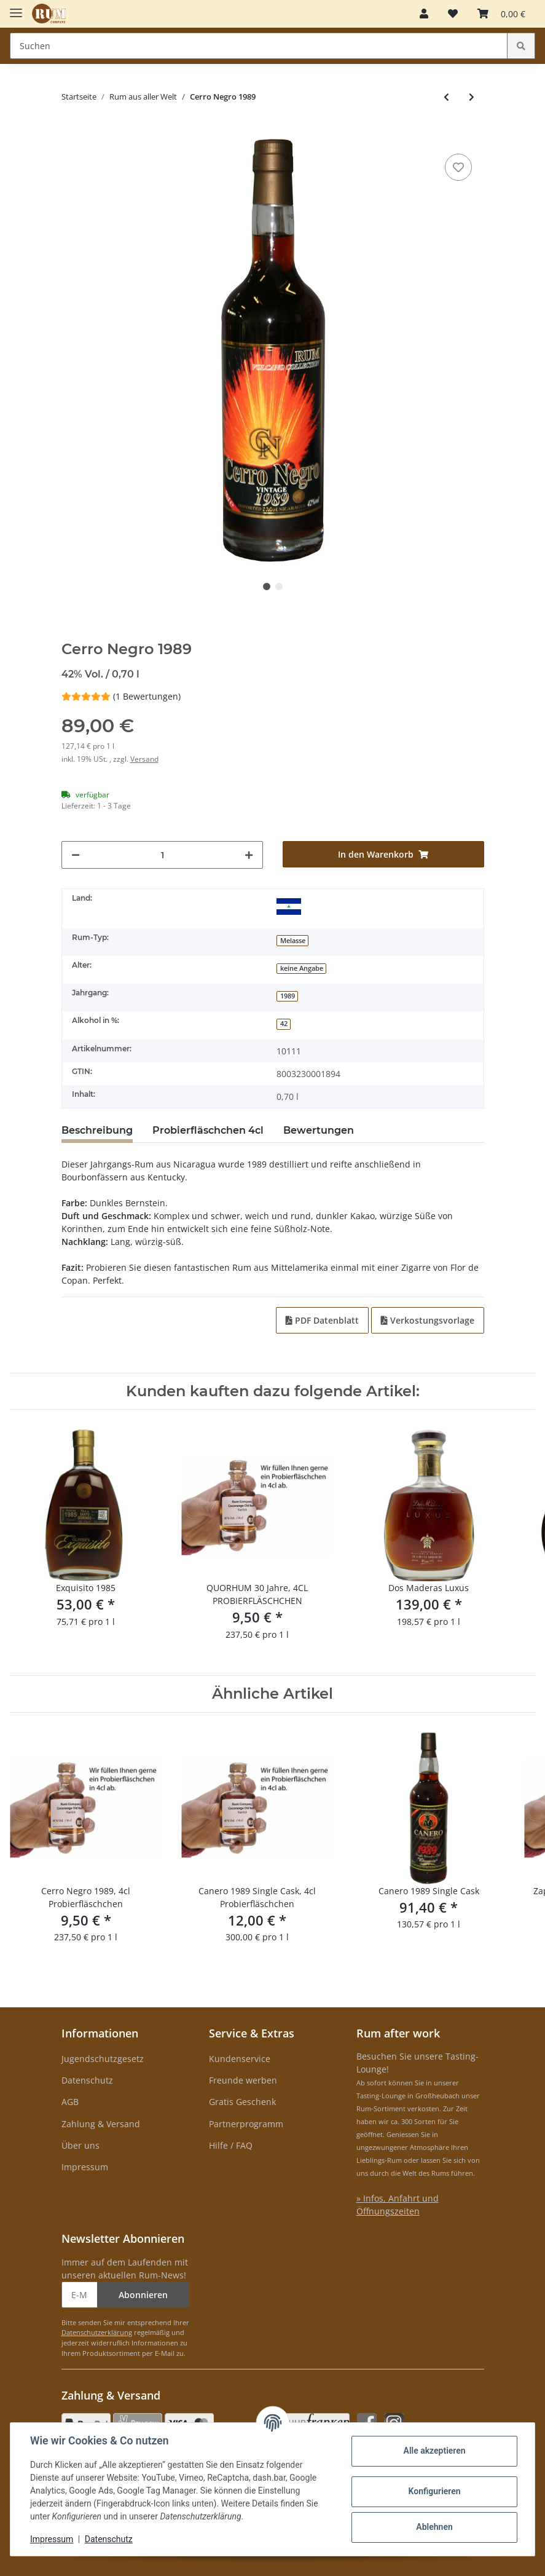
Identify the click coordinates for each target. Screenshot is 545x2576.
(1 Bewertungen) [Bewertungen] (121, 696)
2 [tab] (279, 586)
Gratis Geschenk (242, 2102)
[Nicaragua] (288, 906)
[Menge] (162, 855)
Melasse (292, 940)
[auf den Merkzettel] (458, 167)
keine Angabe (301, 968)
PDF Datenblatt (322, 1320)
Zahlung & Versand (100, 2124)
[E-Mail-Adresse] (79, 2295)
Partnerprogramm (246, 2124)
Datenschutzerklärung (96, 2332)
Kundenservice (239, 2058)
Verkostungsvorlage (427, 1320)
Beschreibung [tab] (97, 1130)
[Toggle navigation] (16, 7)
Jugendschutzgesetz (102, 2058)
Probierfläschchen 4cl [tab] (208, 1130)
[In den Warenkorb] (71, 132)
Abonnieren (143, 2295)
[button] (424, 13)
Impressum (84, 2167)
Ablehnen (434, 2527)
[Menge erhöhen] (248, 855)
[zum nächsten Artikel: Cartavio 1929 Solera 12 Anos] (471, 97)
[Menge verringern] (75, 855)
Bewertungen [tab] (318, 1130)
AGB (70, 2102)
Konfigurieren (434, 2491)
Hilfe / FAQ (231, 2145)
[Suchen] (259, 46)
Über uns (80, 2145)
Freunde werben (243, 2080)
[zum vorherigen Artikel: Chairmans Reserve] (446, 97)
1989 (287, 996)
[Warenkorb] (501, 13)
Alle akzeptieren (434, 2450)
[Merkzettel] (453, 13)
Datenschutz (87, 2080)
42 (284, 1023)
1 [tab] (266, 586)
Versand (144, 759)
